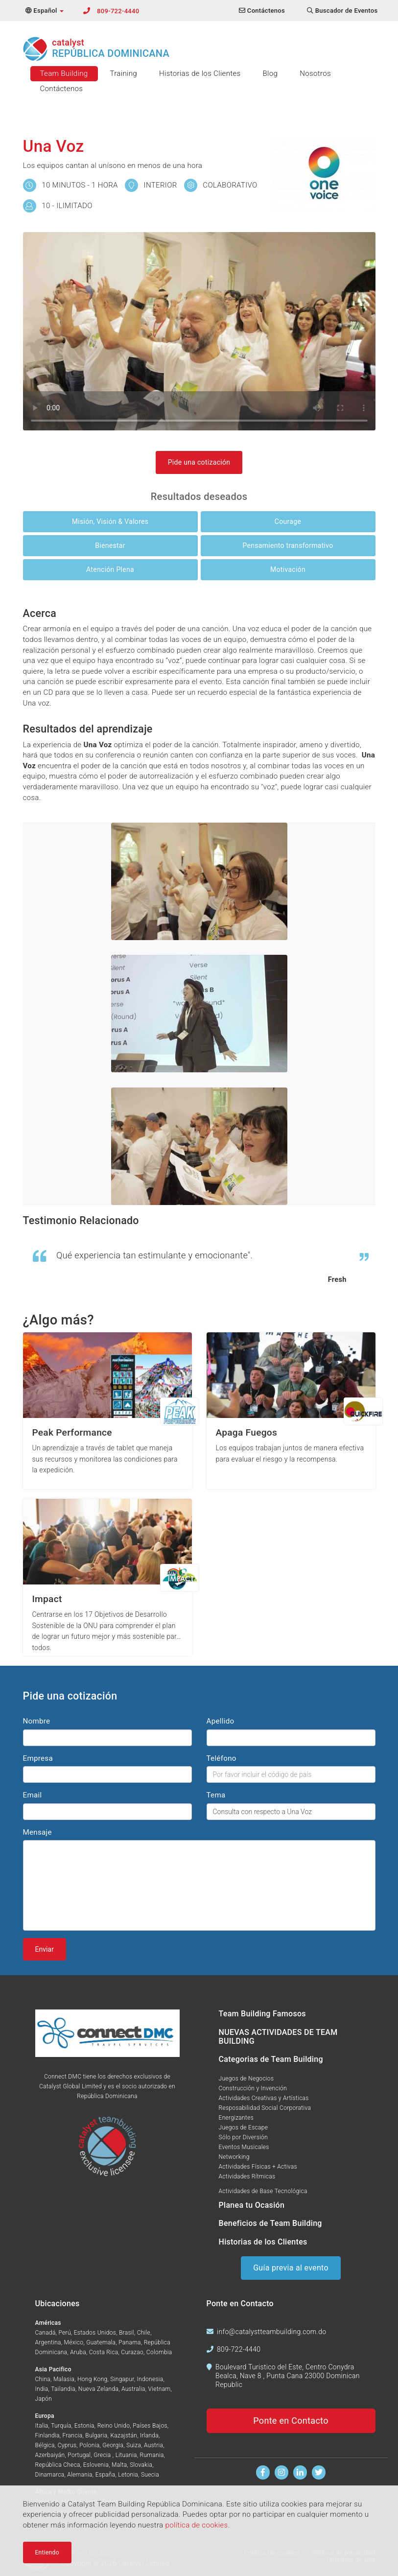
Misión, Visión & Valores (110, 521)
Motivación (287, 569)
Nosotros (315, 73)
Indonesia (150, 2379)
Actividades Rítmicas (247, 2176)
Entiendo (47, 2552)
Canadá (45, 2332)
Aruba (78, 2352)
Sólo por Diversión (243, 2137)
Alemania (80, 2474)
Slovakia (141, 2464)
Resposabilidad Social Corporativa (265, 2107)
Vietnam (159, 2389)
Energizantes (236, 2117)
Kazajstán (123, 2435)
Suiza (133, 2445)
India (41, 2389)
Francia (73, 2435)
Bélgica (45, 2445)
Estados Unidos (95, 2332)
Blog (270, 73)
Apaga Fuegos (246, 1432)
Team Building (64, 73)
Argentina (48, 2342)
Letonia (128, 2474)
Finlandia (47, 2435)
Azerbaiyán (50, 2455)
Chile (143, 2332)
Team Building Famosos (262, 2013)
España (105, 2474)
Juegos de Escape (243, 2127)
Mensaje (37, 1832)
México (74, 2342)
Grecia (103, 2455)
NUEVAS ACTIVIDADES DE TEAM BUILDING (278, 2037)
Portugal (79, 2455)
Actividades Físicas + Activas (258, 2166)
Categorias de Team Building (271, 2059)
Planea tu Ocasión (252, 2205)
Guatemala (101, 2342)
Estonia (84, 2425)
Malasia (63, 2379)
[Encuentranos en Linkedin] (300, 2472)
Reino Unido (113, 2425)
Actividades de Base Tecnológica (263, 2191)
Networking (234, 2156)
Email (32, 1795)
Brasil (126, 2332)
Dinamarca (50, 2474)
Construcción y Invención (253, 2088)
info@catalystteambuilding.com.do (271, 2331)
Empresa (38, 1758)
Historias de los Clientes (199, 73)
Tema (216, 1795)
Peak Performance (72, 1432)
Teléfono (221, 1758)
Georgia (112, 2445)
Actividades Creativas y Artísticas (264, 2098)
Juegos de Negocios (246, 2078)
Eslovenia (96, 2464)
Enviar (44, 1949)
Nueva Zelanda (98, 2389)
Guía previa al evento (290, 2267)
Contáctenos (61, 88)
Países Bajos (150, 2425)
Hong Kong (92, 2379)
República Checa (57, 2464)
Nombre (36, 1721)
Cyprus (67, 2445)
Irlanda (149, 2435)
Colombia (159, 2352)
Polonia (89, 2445)
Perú (64, 2332)
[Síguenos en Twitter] (319, 2472)
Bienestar (110, 545)
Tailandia (63, 2389)
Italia (41, 2425)
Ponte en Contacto (290, 2420)
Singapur (122, 2379)
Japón (43, 2398)
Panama (129, 2342)
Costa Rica (103, 2352)
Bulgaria (96, 2435)
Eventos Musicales (244, 2147)
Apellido (220, 1721)
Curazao (132, 2352)
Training (124, 73)
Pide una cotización (199, 462)
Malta (119, 2464)
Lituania (126, 2455)
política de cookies (196, 2525)
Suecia (150, 2474)
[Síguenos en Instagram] (282, 2472)
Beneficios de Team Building (270, 2223)
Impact (47, 1599)
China (43, 2379)
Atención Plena (110, 569)
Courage (288, 521)
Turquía (61, 2425)
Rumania (152, 2455)
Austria (153, 2445)
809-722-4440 (118, 11)
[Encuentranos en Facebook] (263, 2472)
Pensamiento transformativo (287, 545)
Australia (133, 2389)
